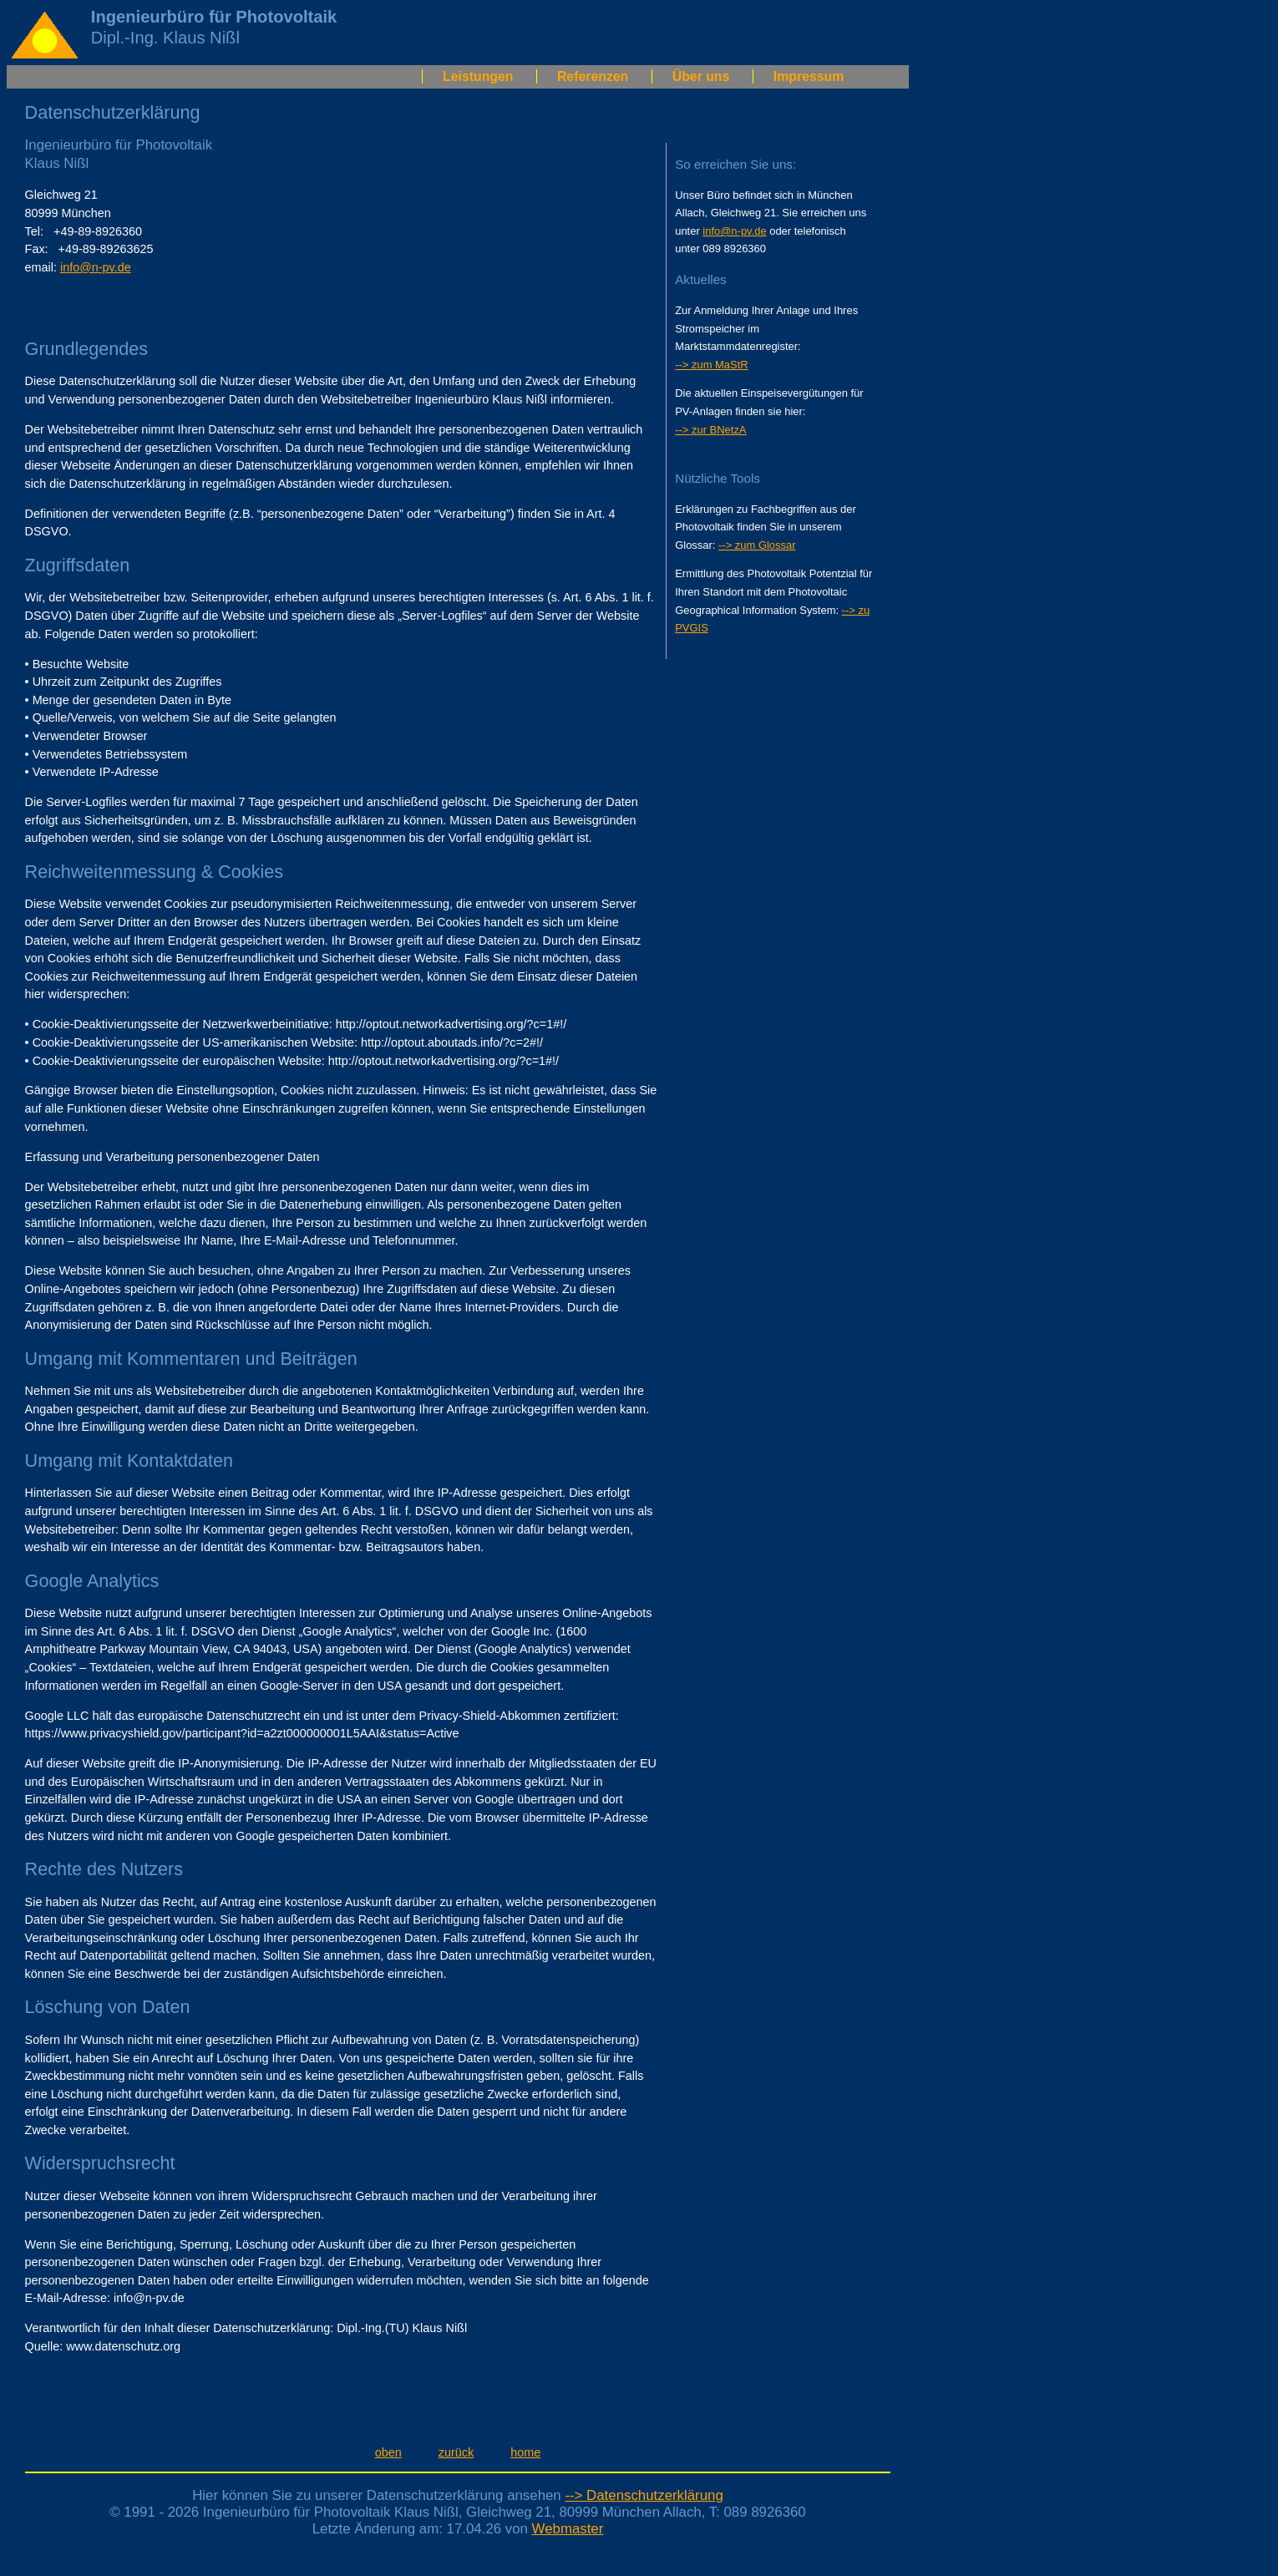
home (525, 2452)
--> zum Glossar (757, 545)
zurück (456, 2452)
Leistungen (478, 76)
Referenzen (592, 76)
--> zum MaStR (711, 364)
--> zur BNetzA (710, 429)
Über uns (701, 76)
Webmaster (568, 2529)
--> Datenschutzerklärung (644, 2495)
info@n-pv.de (95, 267)
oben (388, 2452)
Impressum (808, 76)
